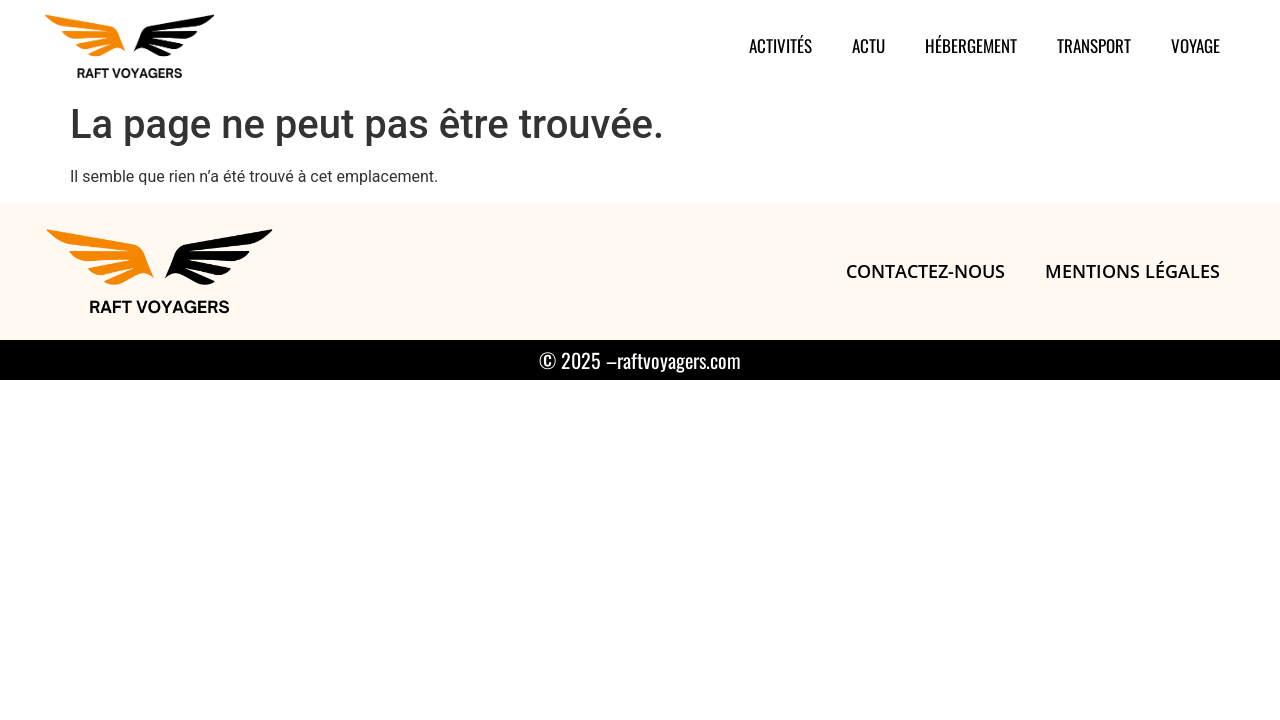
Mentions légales (1132, 271)
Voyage (1195, 45)
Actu (868, 45)
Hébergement (971, 45)
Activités (780, 45)
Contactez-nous (925, 271)
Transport (1094, 45)
